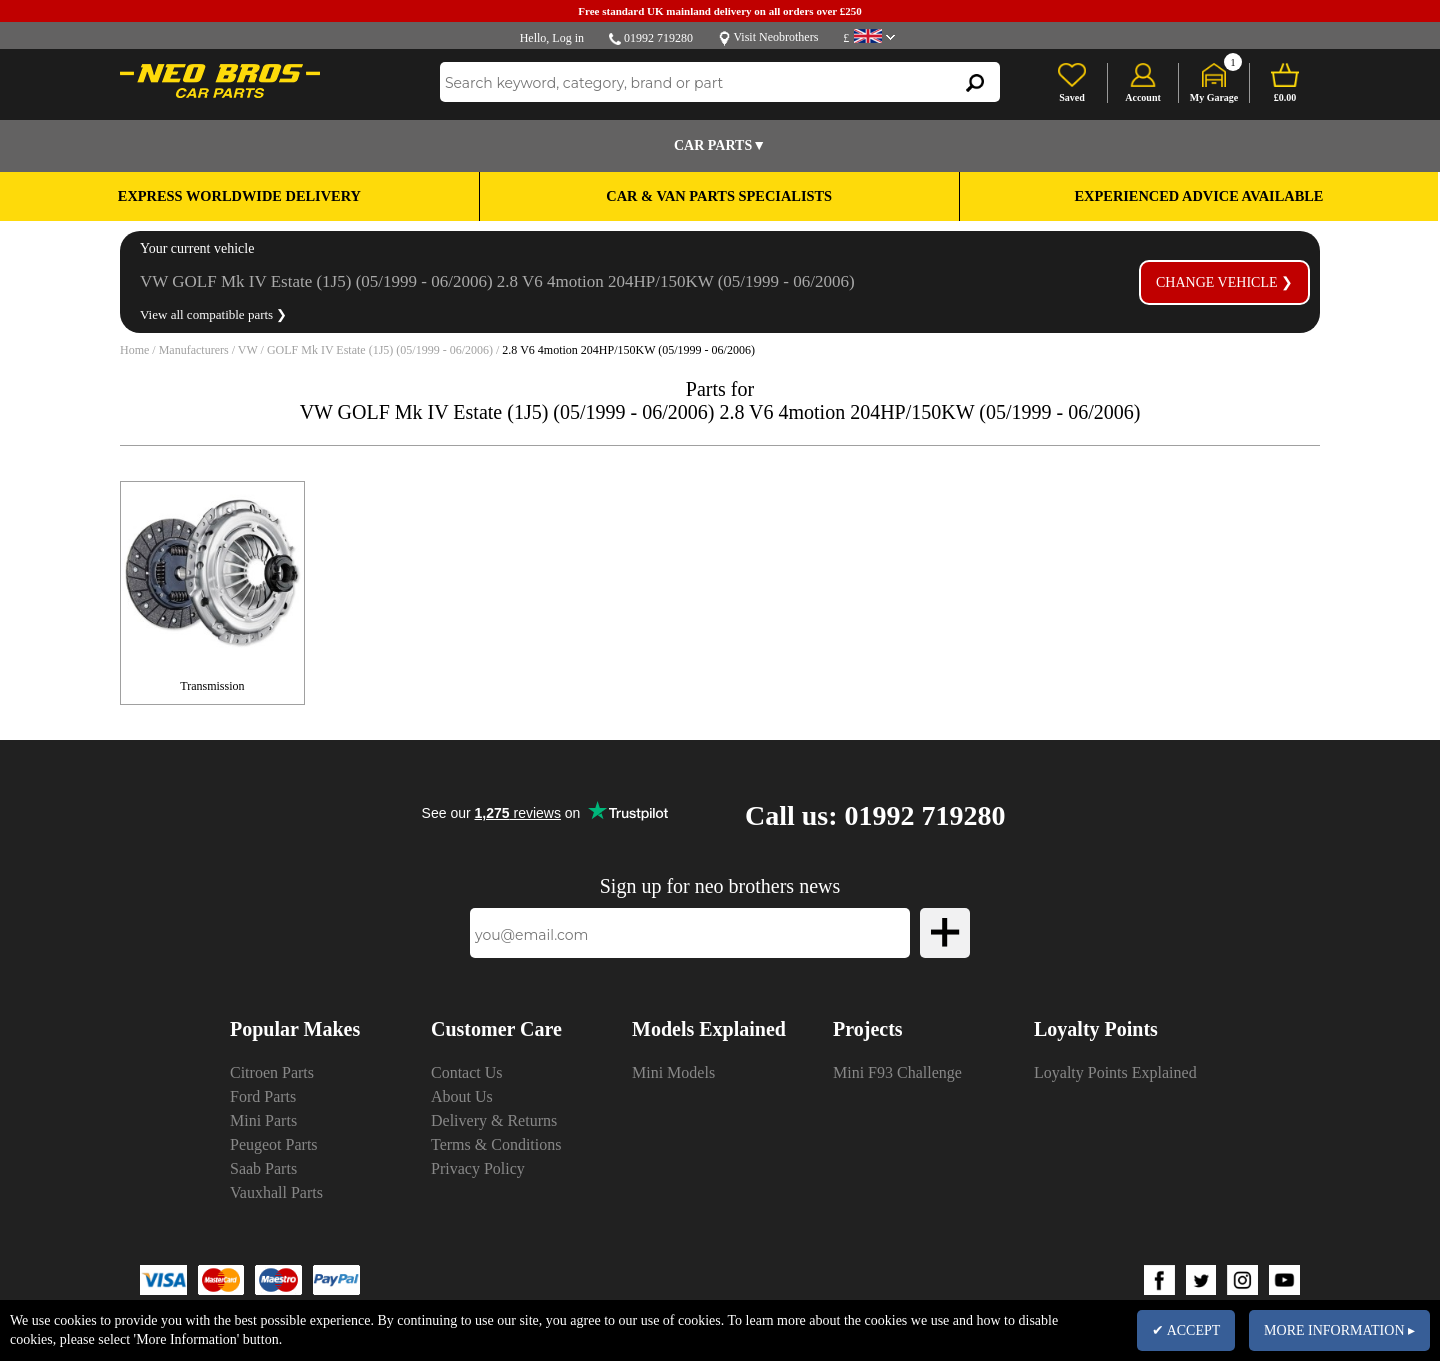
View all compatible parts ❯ (213, 314)
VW (248, 350)
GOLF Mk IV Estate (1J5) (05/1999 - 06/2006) (380, 350)
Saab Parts (263, 1168)
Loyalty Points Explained (1115, 1072)
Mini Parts (263, 1120)
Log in (568, 38)
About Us (462, 1096)
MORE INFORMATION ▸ (1339, 1330)
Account (1143, 97)
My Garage (1214, 97)
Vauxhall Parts (276, 1192)
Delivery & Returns (494, 1120)
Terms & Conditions (496, 1144)
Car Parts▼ (720, 145)
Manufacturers (194, 350)
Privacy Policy (478, 1168)
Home (134, 350)
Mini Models (673, 1072)
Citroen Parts (272, 1072)
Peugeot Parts (274, 1144)
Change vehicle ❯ (1224, 282)
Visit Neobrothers (775, 37)
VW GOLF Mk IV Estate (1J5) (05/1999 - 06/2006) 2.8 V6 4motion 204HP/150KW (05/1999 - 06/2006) (497, 281)
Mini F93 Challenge (897, 1072)
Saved (1072, 97)
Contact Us (467, 1072)
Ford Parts (263, 1096)
